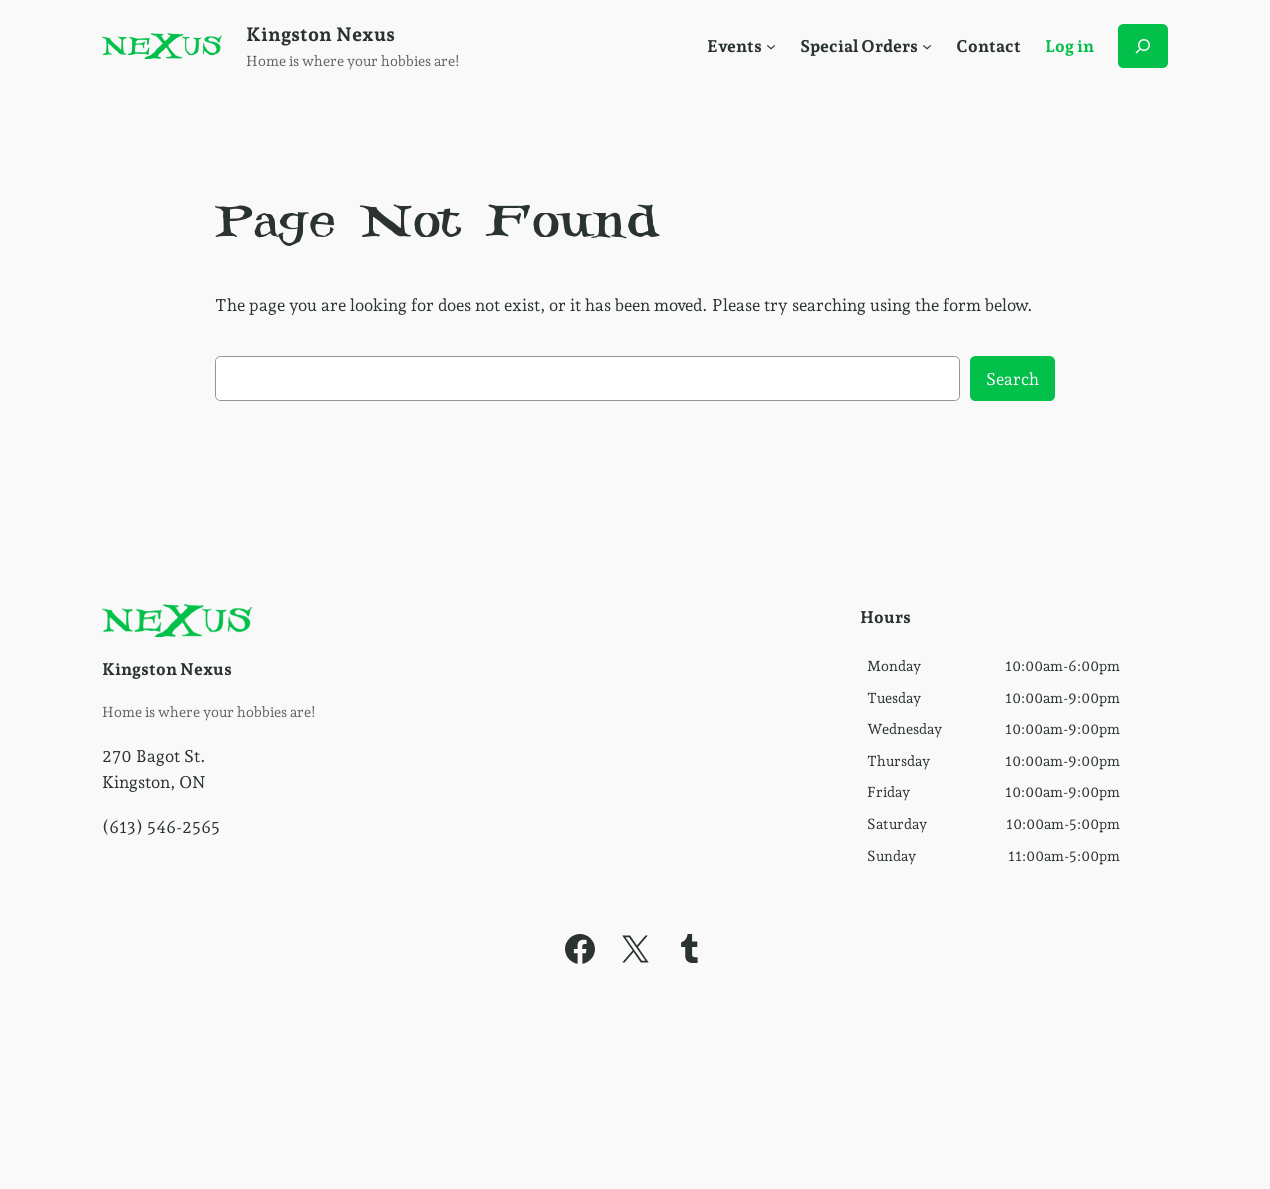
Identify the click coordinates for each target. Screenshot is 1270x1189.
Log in (1069, 46)
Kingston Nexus (320, 34)
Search (1012, 379)
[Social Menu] (771, 46)
